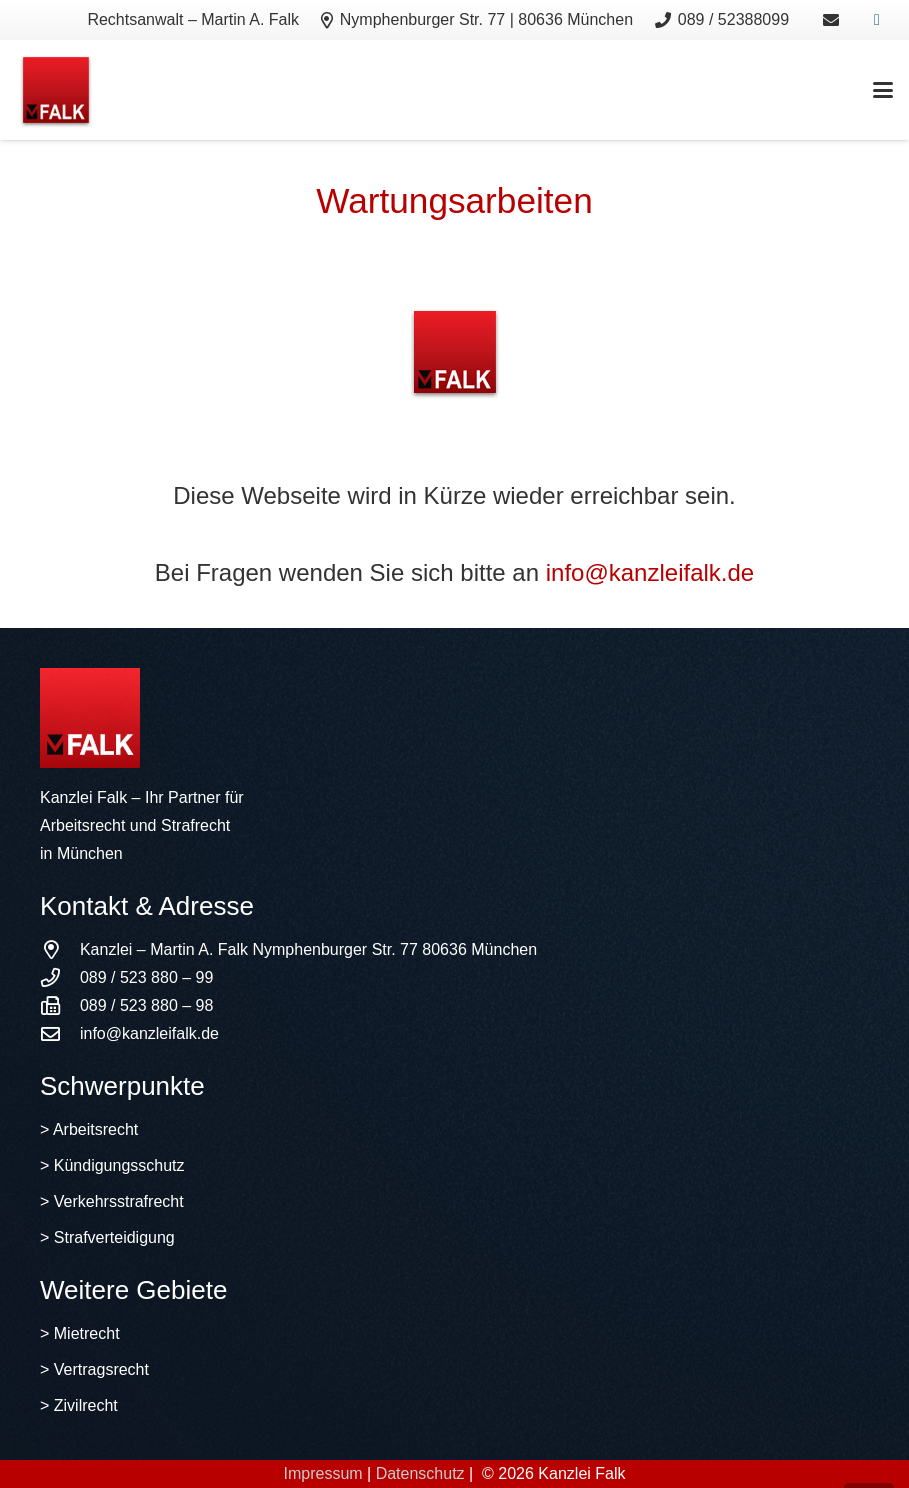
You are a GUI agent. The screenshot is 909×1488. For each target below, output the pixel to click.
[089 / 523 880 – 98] (60, 1005)
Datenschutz (420, 1473)
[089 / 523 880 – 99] (60, 977)
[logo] (56, 90)
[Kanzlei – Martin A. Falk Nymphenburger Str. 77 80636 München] (60, 949)
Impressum (322, 1473)
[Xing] (877, 20)
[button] (883, 90)
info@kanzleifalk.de (650, 572)
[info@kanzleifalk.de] (60, 1033)
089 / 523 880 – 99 (146, 977)
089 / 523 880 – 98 (146, 1005)
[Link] (831, 19)
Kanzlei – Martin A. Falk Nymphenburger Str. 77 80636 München (308, 949)
